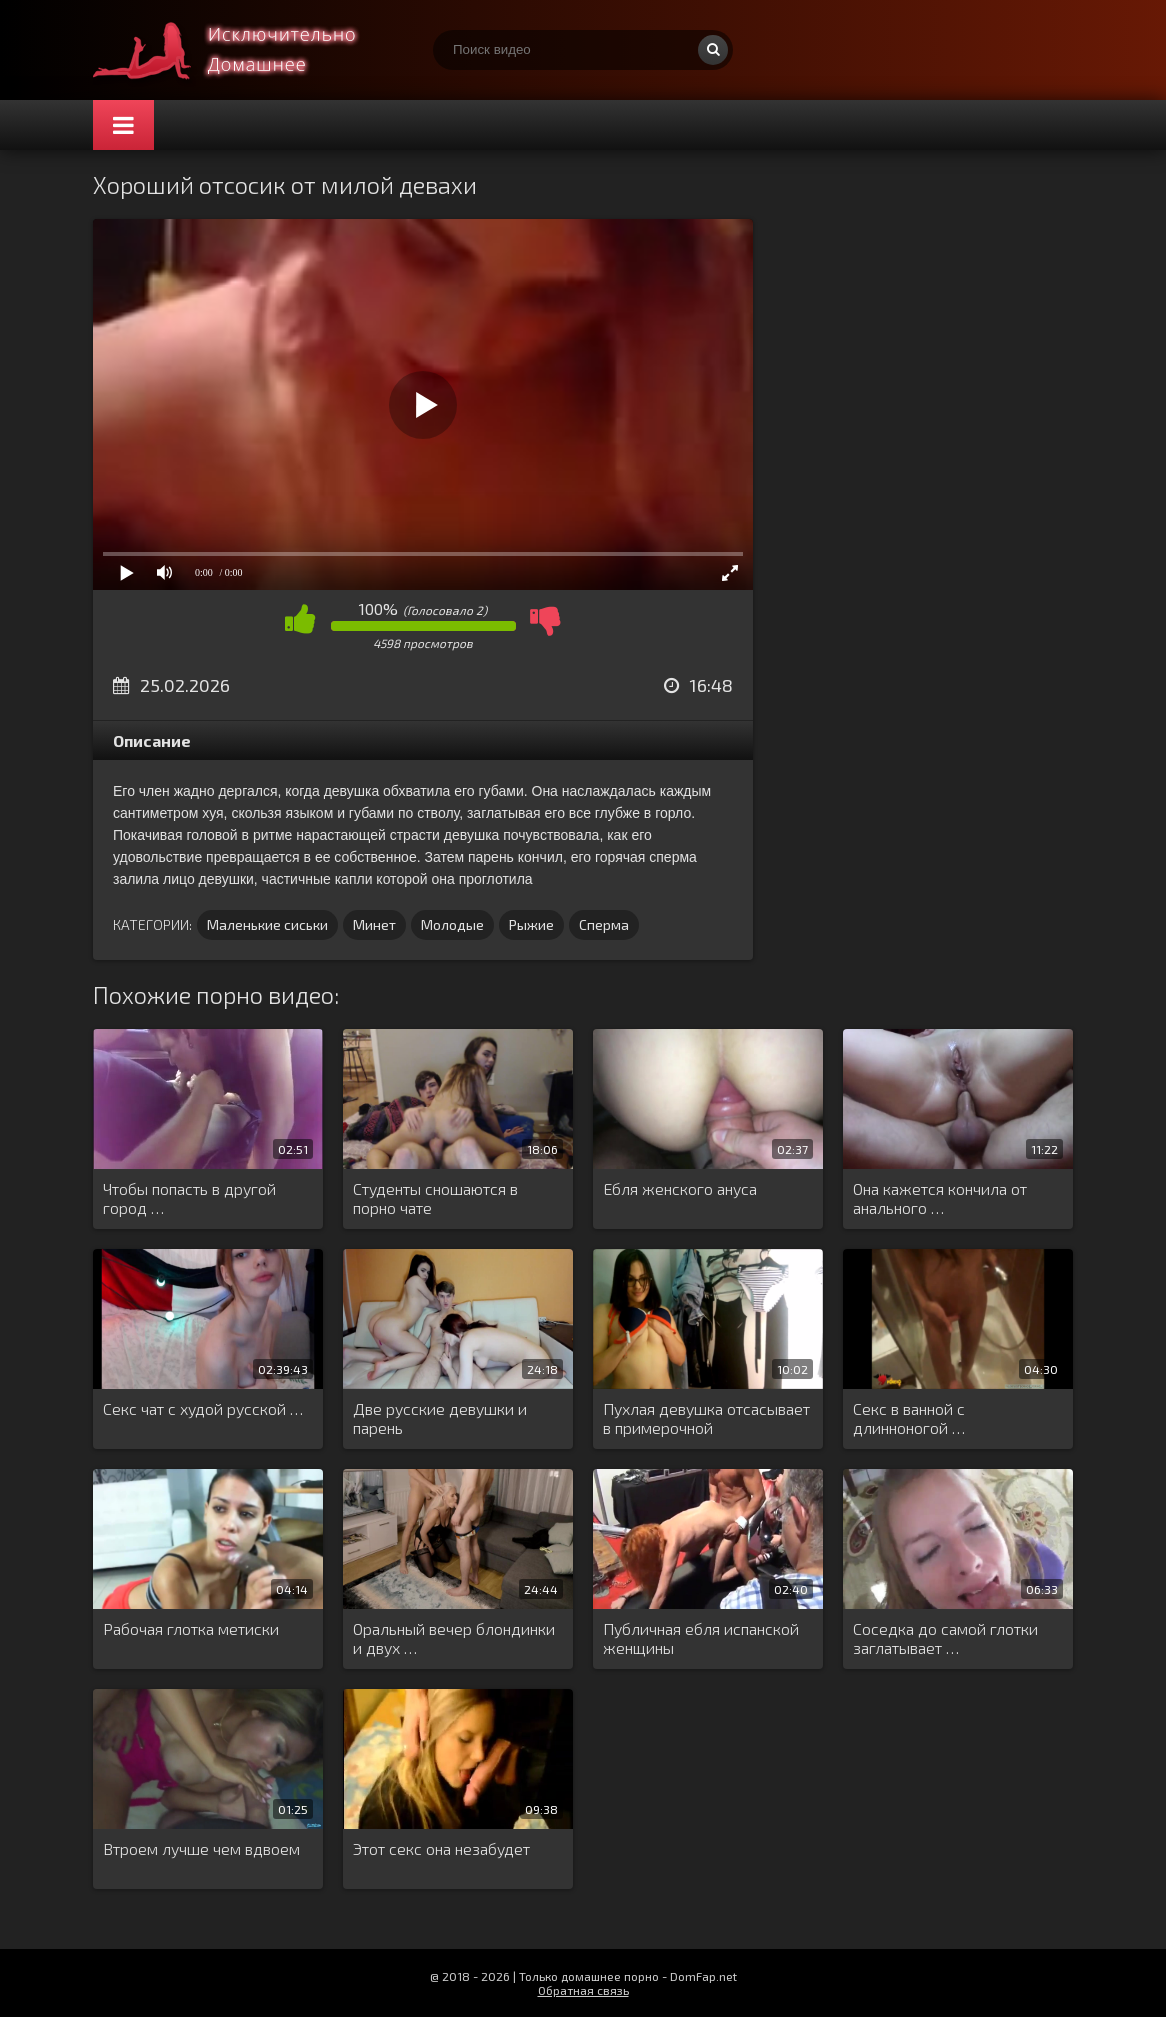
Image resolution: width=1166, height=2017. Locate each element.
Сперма (604, 924)
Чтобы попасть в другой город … (189, 1198)
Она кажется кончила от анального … (940, 1198)
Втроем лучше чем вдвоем (201, 1848)
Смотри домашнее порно (243, 50)
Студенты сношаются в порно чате (435, 1198)
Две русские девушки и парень (440, 1418)
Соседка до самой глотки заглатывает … (945, 1638)
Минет (374, 924)
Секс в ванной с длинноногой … (909, 1418)
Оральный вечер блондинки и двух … (454, 1638)
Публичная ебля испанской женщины (701, 1638)
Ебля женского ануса (680, 1188)
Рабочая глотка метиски (191, 1628)
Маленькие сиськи (267, 924)
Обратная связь (583, 1990)
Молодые (452, 924)
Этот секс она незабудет (441, 1848)
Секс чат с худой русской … (203, 1408)
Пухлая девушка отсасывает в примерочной (706, 1418)
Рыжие (531, 924)
